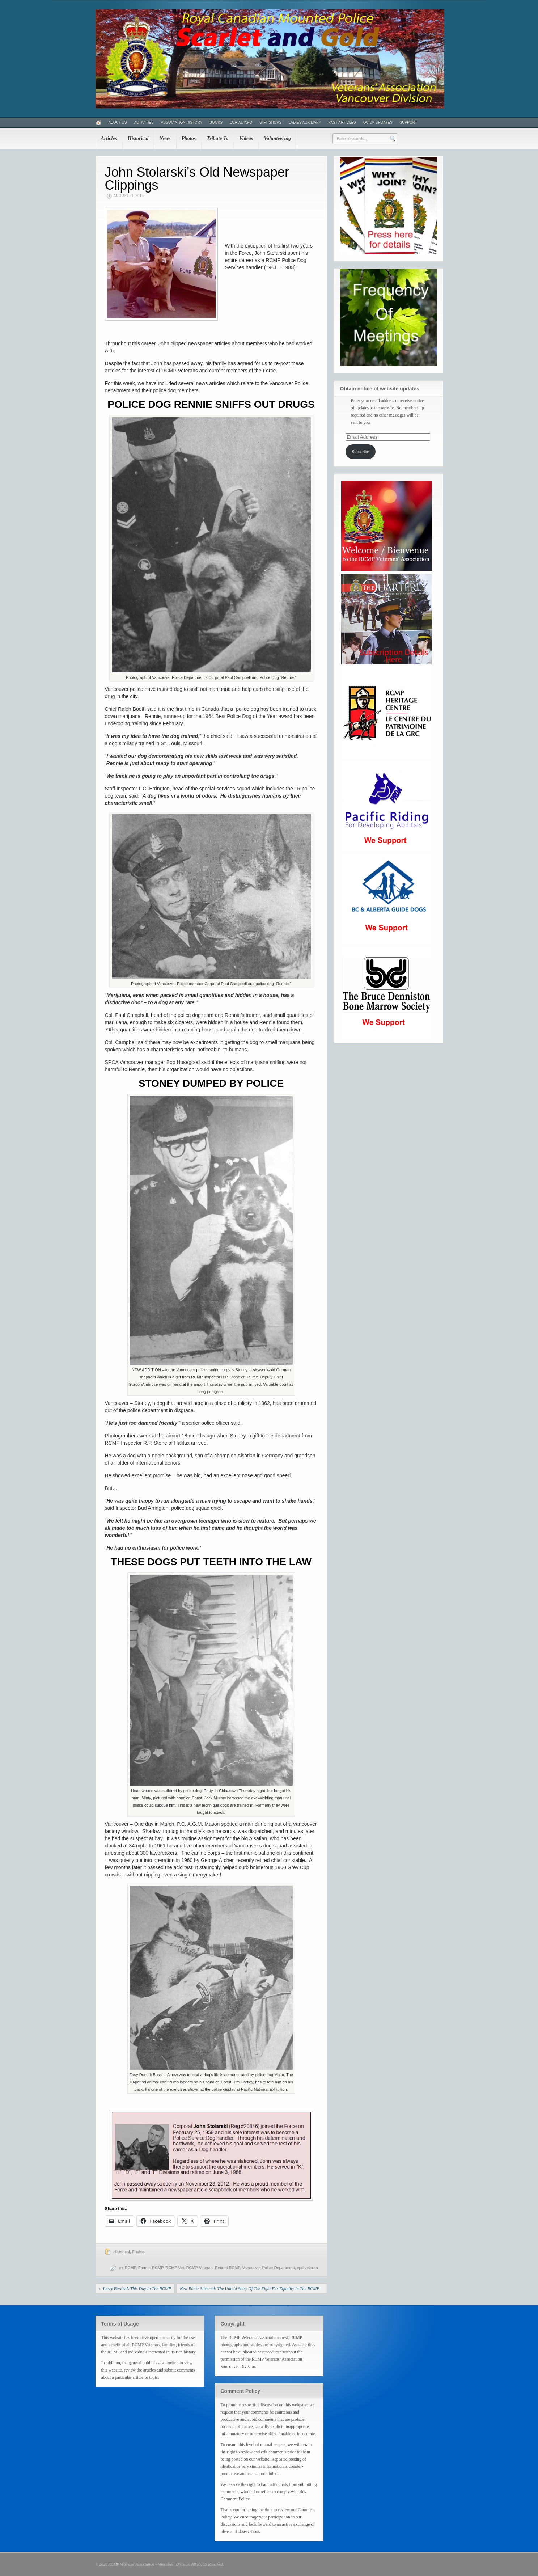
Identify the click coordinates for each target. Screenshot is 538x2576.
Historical (138, 138)
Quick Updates (378, 122)
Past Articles (342, 122)
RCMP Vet (174, 2267)
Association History (181, 122)
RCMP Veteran (199, 2267)
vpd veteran (307, 2267)
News (164, 138)
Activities (143, 122)
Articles (109, 138)
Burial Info (241, 122)
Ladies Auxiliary (305, 122)
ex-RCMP (127, 2267)
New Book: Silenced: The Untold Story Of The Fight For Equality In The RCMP (249, 2288)
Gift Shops (270, 122)
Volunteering (277, 138)
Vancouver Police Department (268, 2267)
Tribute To (217, 138)
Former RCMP (150, 2267)
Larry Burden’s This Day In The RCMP (137, 2288)
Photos (189, 138)
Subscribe (360, 451)
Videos (246, 138)
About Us (118, 122)
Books (216, 122)
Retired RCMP (227, 2267)
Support (408, 122)
